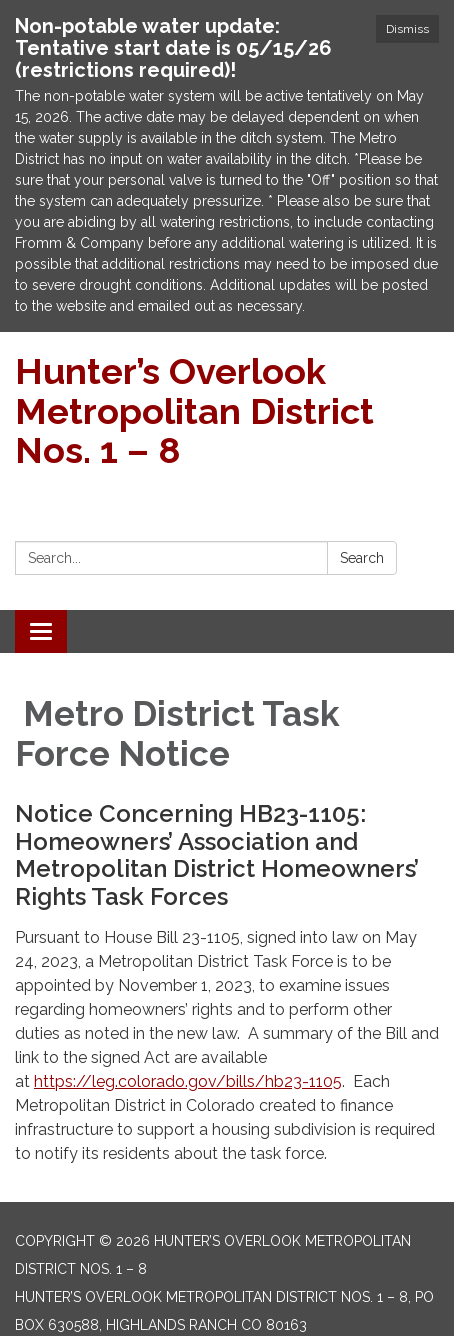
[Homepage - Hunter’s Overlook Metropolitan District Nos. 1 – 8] (227, 411)
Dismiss (407, 29)
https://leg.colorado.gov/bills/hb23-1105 (188, 1081)
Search (362, 558)
